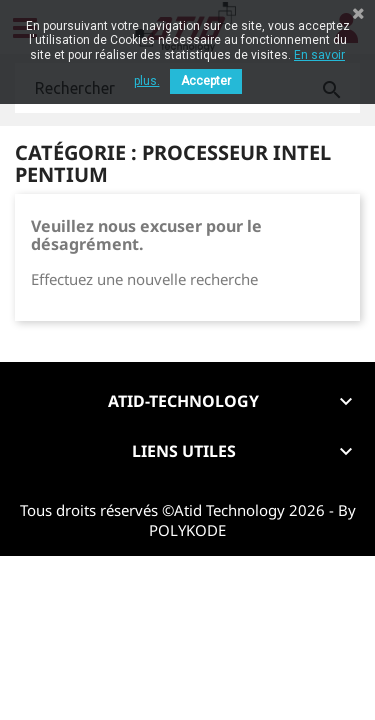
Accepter (206, 81)
